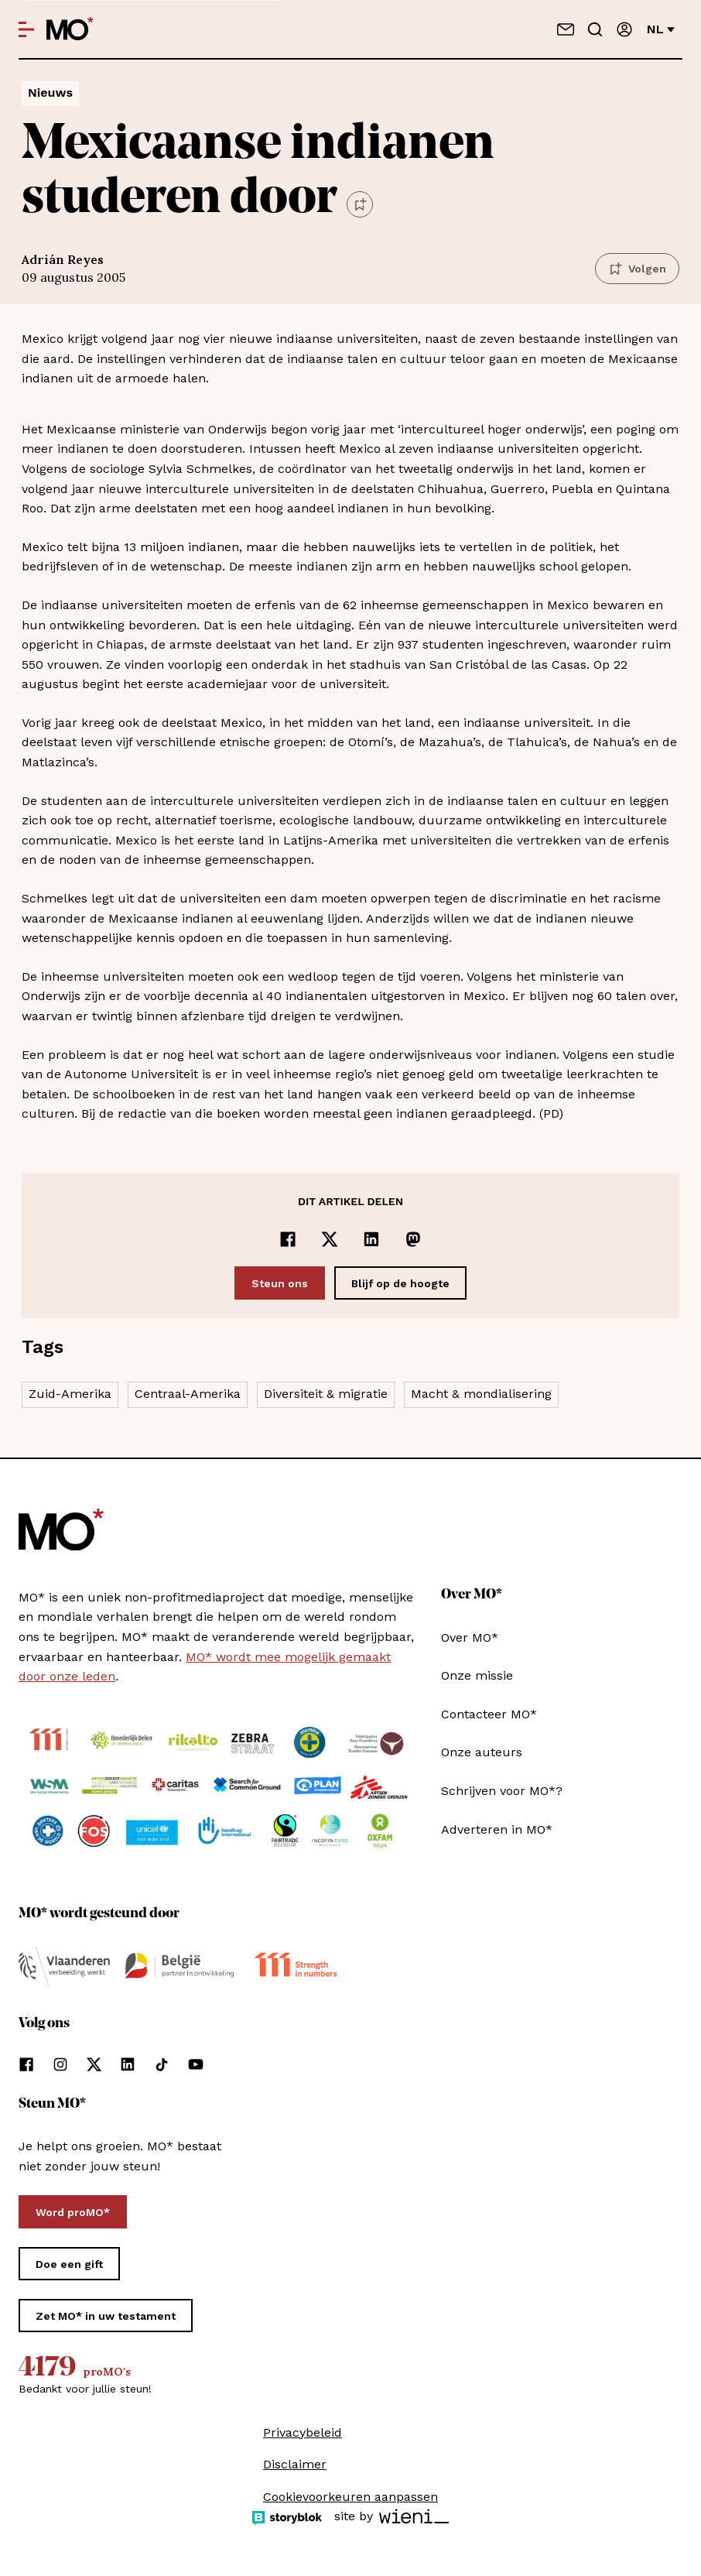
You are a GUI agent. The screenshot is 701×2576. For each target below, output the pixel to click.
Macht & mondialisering (481, 1393)
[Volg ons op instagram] (60, 2064)
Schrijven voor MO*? (502, 1790)
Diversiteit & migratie (326, 1393)
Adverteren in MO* (496, 1829)
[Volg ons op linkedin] (127, 2064)
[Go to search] (595, 29)
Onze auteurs (481, 1752)
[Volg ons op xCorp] (94, 2064)
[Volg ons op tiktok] (161, 2064)
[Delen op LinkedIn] (371, 1239)
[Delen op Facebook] (287, 1239)
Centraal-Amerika (188, 1393)
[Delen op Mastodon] (413, 1239)
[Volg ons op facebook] (26, 2064)
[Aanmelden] (624, 29)
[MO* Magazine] (70, 29)
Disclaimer (295, 2464)
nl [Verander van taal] (661, 29)
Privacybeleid (302, 2432)
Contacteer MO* (489, 1714)
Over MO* (469, 1637)
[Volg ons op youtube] (195, 2064)
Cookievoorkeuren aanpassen (350, 2496)
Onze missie (477, 1675)
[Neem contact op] (565, 29)
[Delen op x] (329, 1239)
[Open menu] (26, 29)
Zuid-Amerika (70, 1393)
